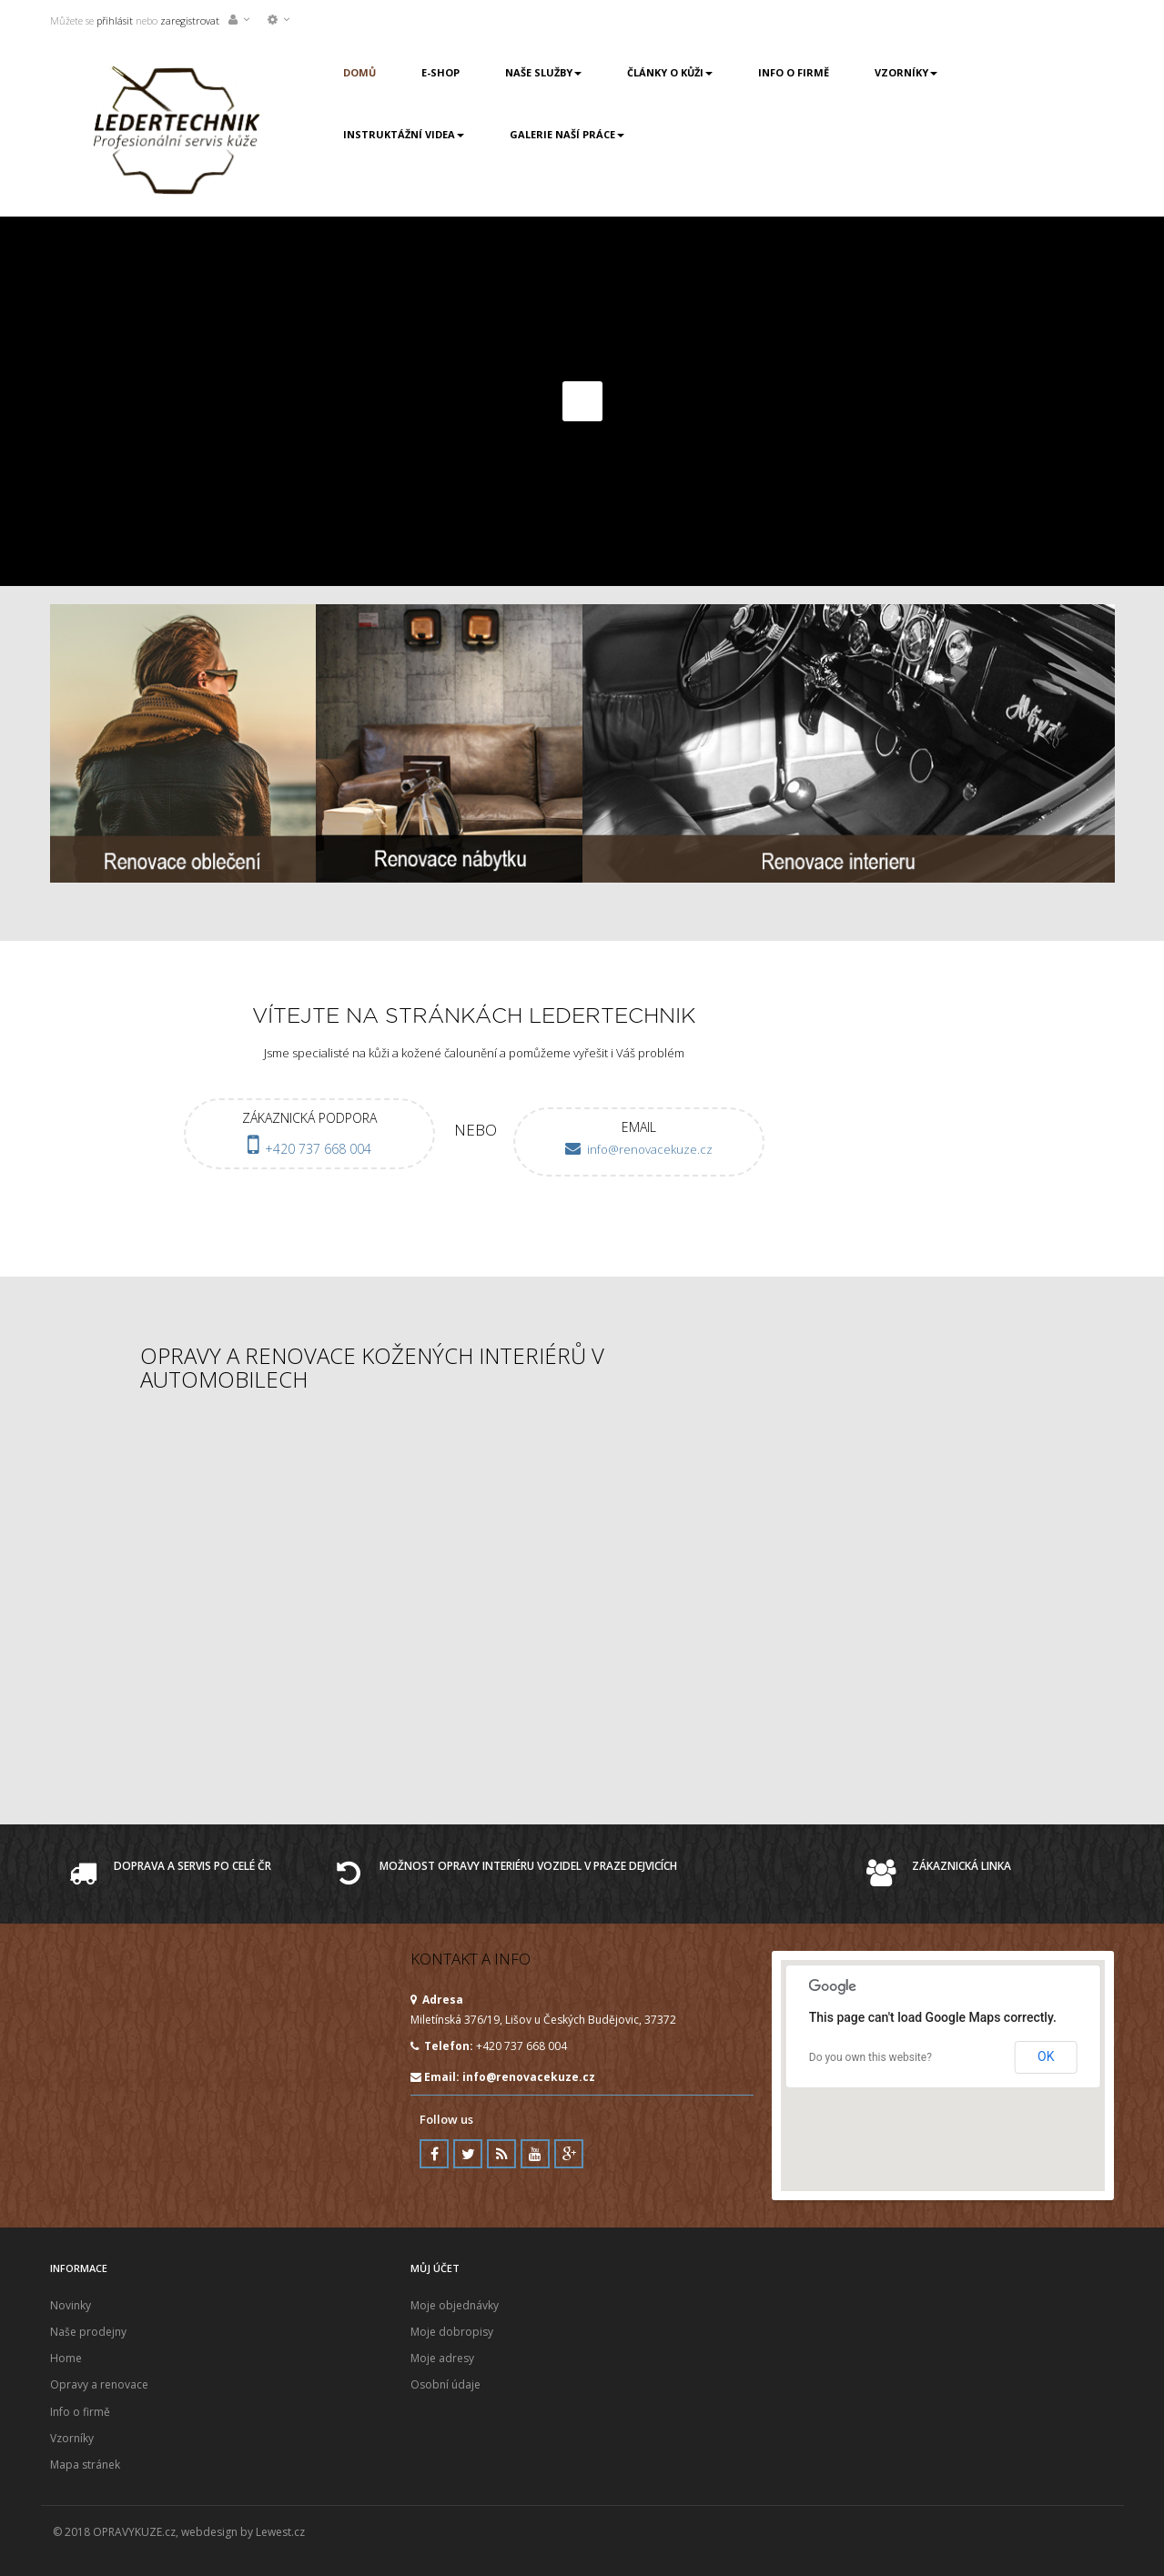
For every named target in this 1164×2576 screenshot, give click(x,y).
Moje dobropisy (451, 2331)
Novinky (70, 2305)
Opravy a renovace (99, 2384)
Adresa (436, 1999)
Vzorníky (72, 2438)
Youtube (535, 2153)
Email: (502, 2077)
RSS (501, 2153)
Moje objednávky (454, 2305)
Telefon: (441, 2046)
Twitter (467, 2153)
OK (1045, 2056)
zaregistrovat (189, 20)
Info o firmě (80, 2411)
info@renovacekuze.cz (528, 2077)
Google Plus (568, 2153)
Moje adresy (442, 2358)
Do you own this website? (870, 2057)
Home (66, 2358)
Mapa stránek (85, 2464)
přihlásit (113, 20)
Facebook (434, 2153)
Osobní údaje (445, 2384)
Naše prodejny (88, 2331)
